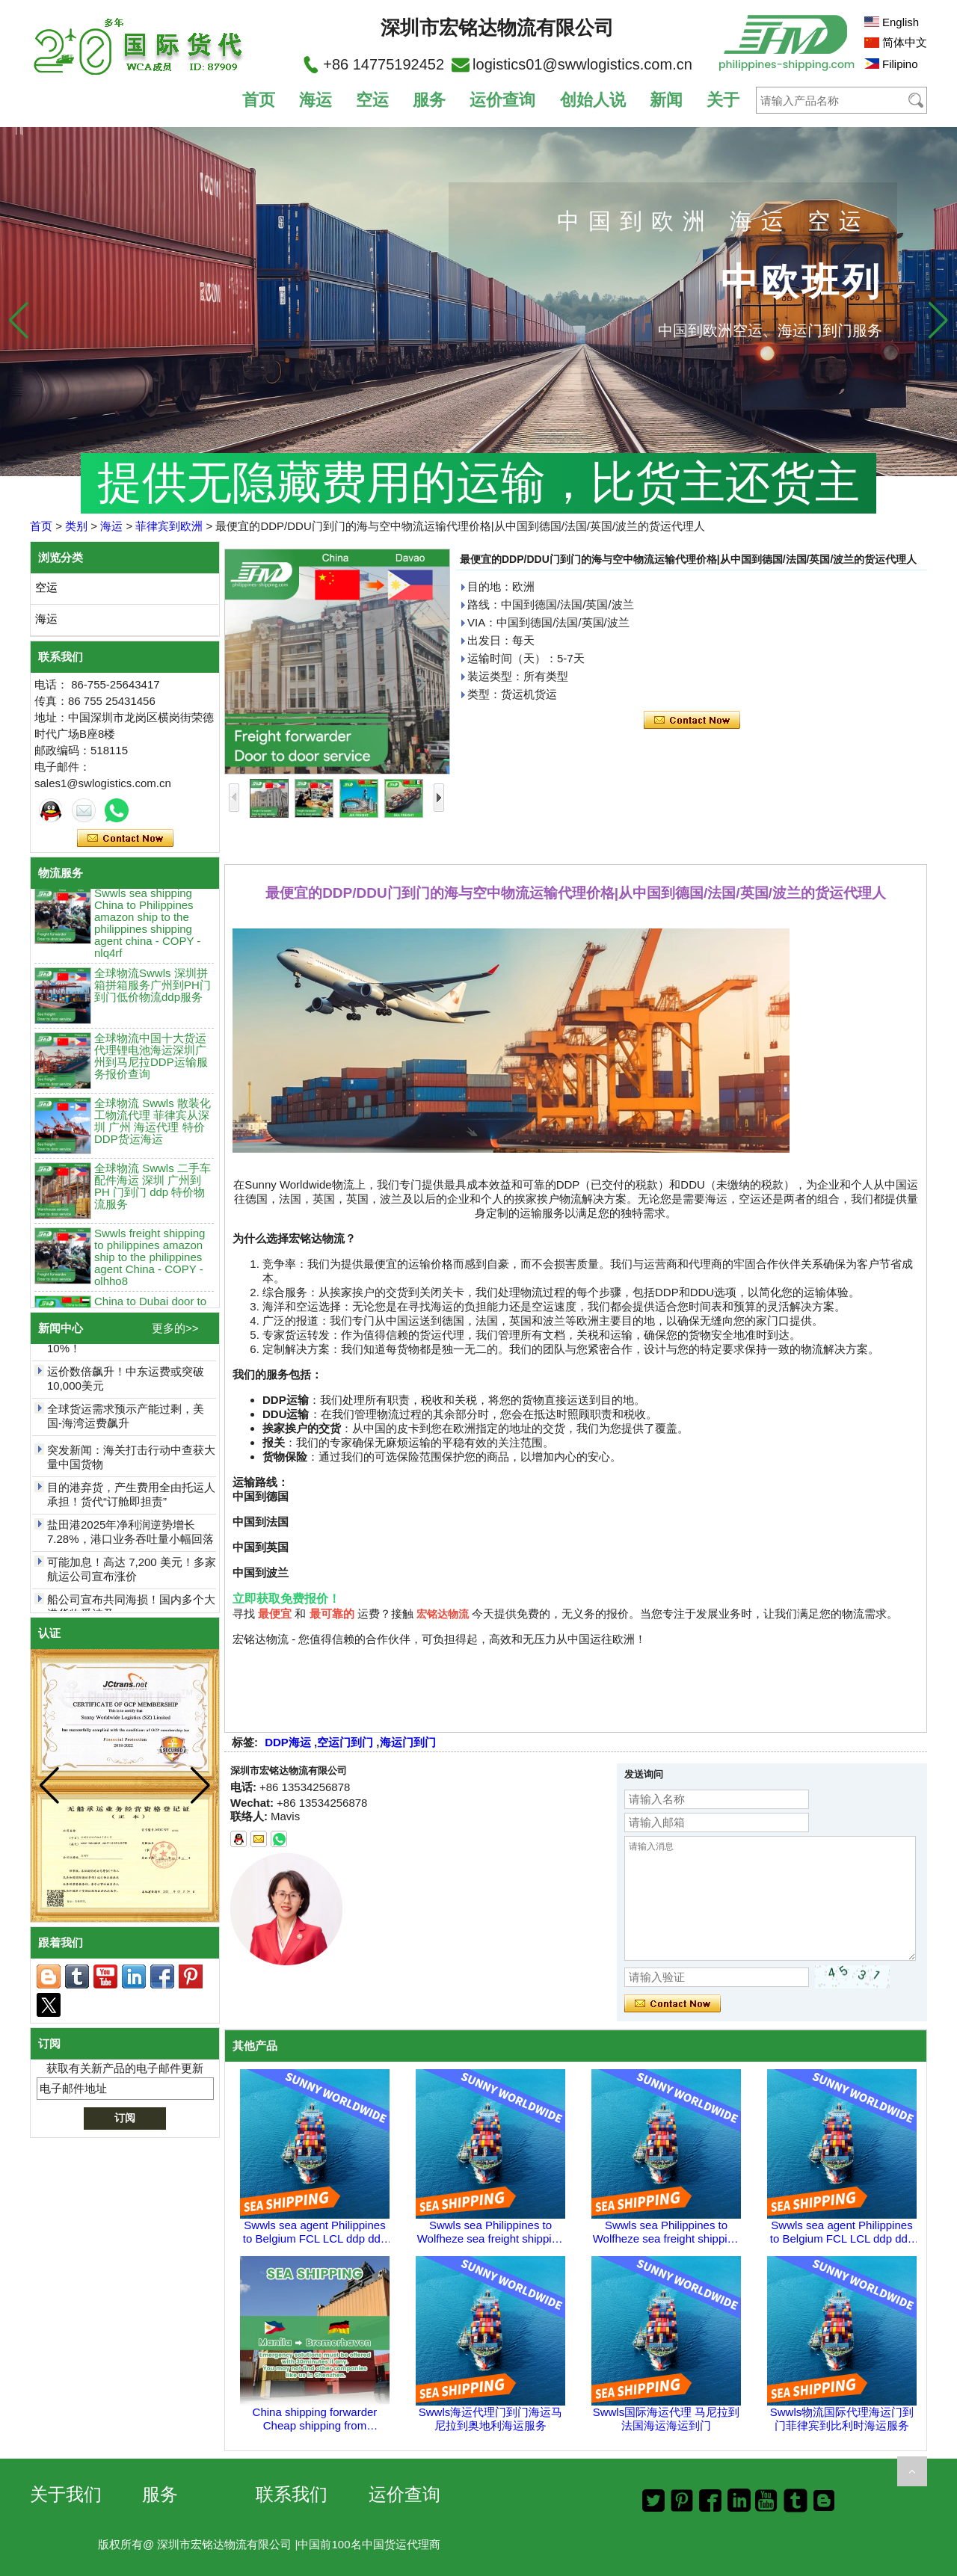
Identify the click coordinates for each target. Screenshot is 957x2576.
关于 (723, 99)
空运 (372, 99)
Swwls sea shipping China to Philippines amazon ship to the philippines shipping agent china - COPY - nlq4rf (147, 929)
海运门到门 (408, 1742)
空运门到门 (345, 1742)
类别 (76, 526)
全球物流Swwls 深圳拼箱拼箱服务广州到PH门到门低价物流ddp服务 (152, 991)
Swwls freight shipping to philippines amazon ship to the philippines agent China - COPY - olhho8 (149, 1263)
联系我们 (291, 2494)
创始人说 (593, 99)
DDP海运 (288, 1742)
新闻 (666, 99)
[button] (938, 320)
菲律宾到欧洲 (169, 526)
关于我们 (66, 2494)
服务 (429, 99)
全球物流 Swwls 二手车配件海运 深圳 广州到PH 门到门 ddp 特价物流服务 (152, 1192)
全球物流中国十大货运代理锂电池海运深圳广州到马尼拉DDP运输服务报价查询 (151, 1062)
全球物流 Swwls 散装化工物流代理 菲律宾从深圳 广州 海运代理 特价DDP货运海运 (152, 1127)
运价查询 (502, 99)
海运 (315, 99)
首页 (258, 99)
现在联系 (125, 838)
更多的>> (175, 1328)
